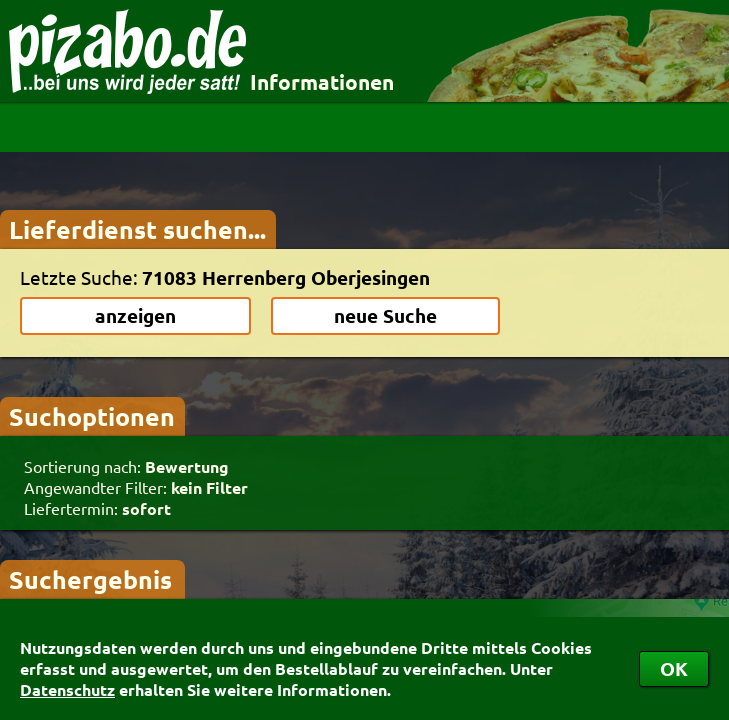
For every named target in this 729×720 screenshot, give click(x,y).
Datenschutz (67, 689)
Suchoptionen (92, 416)
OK (674, 668)
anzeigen (135, 315)
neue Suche (385, 315)
